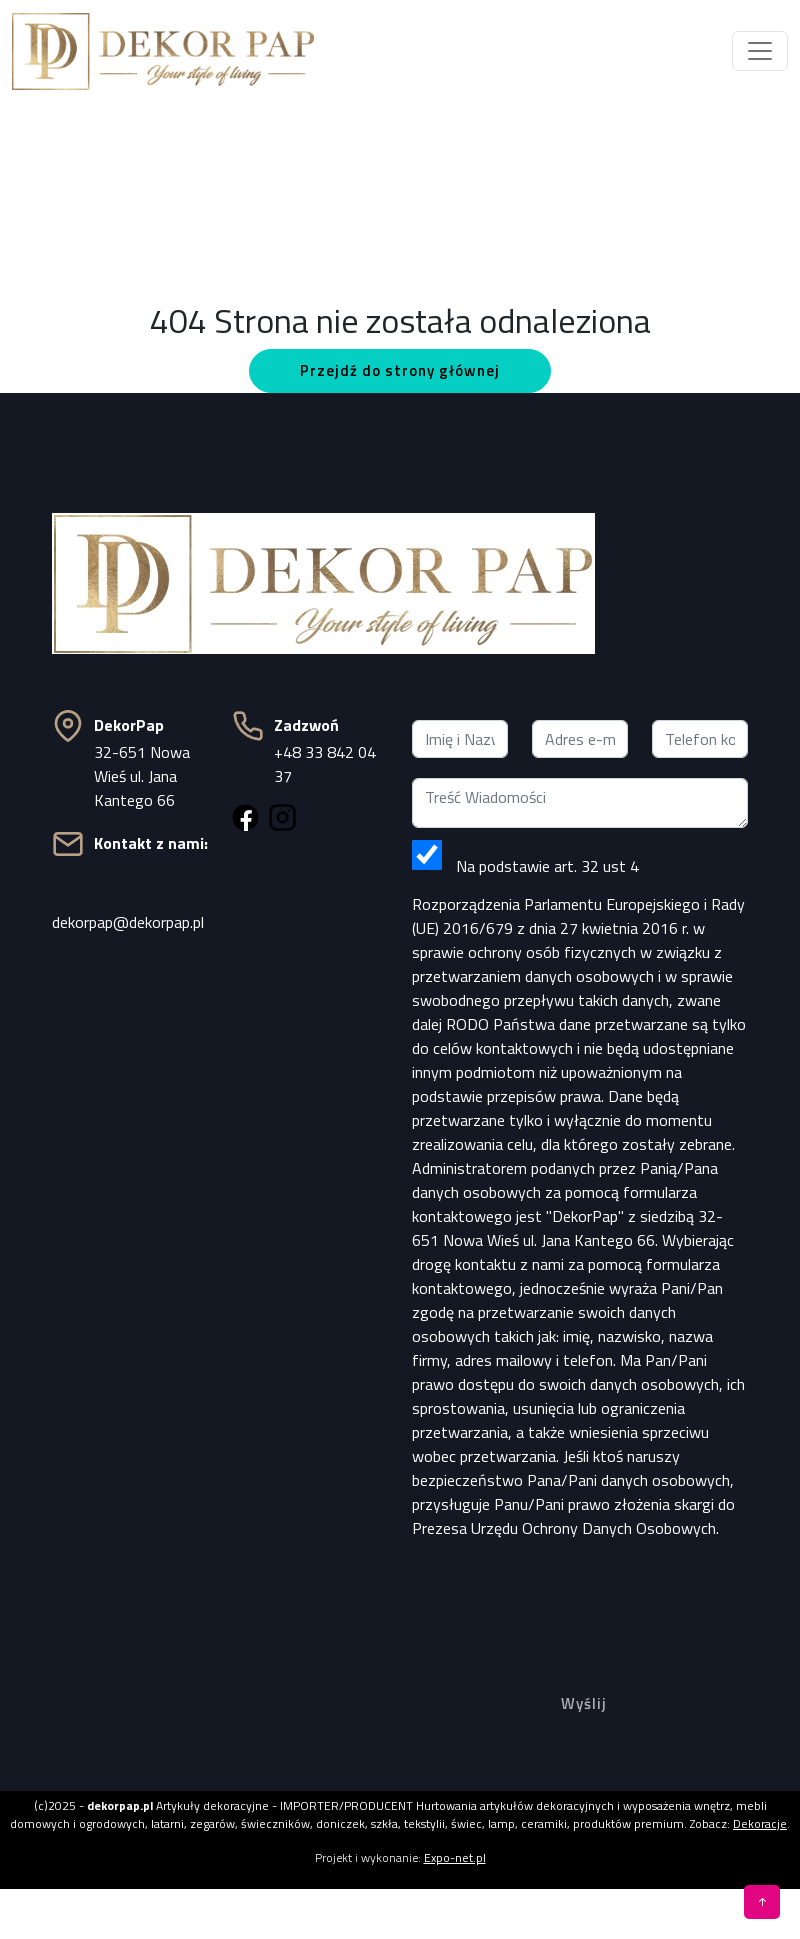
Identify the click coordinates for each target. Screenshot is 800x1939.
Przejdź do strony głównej (400, 370)
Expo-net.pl (455, 1857)
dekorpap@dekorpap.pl (128, 922)
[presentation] (580, 1595)
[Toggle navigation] (760, 51)
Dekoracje (760, 1823)
